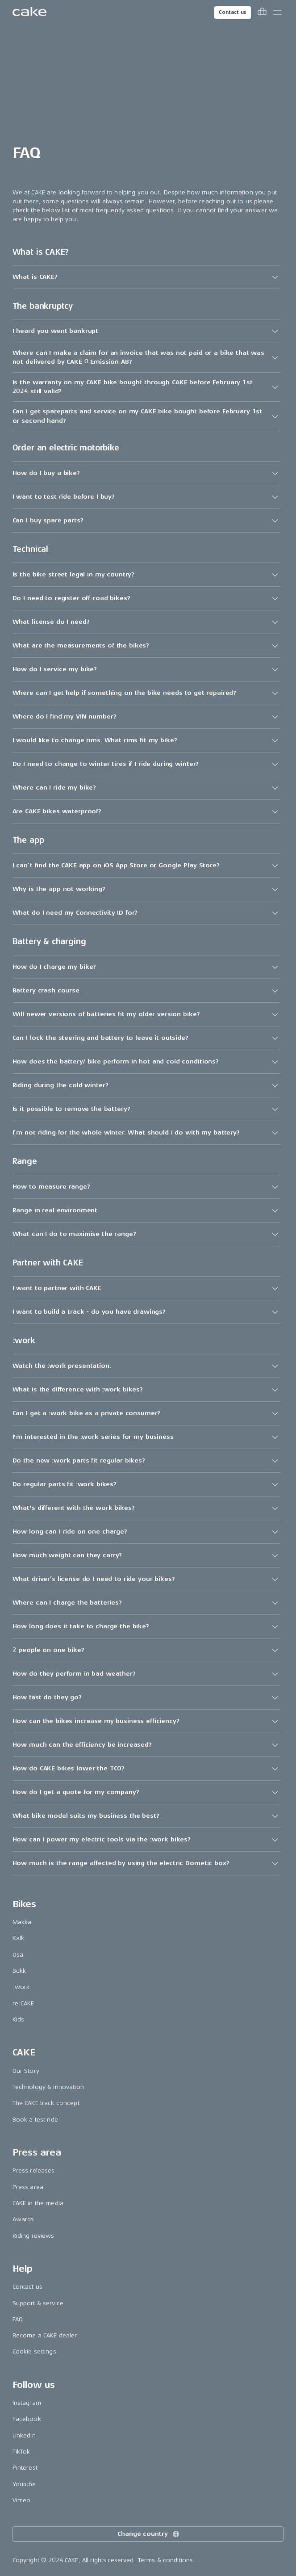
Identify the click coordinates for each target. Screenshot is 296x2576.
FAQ (18, 2319)
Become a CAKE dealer (45, 2335)
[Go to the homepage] (29, 12)
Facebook (27, 2419)
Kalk (19, 1938)
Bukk (19, 1970)
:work (21, 1986)
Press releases (34, 2170)
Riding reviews (33, 2235)
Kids (19, 2019)
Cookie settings (34, 2351)
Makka (22, 1922)
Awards (23, 2219)
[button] (146, 277)
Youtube (24, 2484)
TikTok (21, 2451)
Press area (28, 2187)
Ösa (18, 1954)
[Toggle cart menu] (262, 12)
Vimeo (22, 2500)
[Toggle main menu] (277, 12)
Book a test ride (35, 2119)
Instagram (27, 2403)
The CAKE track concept (46, 2103)
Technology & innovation (48, 2087)
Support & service (38, 2303)
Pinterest (25, 2467)
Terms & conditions (165, 2560)
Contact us (232, 12)
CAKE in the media (38, 2203)
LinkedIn (24, 2435)
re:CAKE (23, 2003)
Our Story (26, 2071)
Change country (148, 2534)
